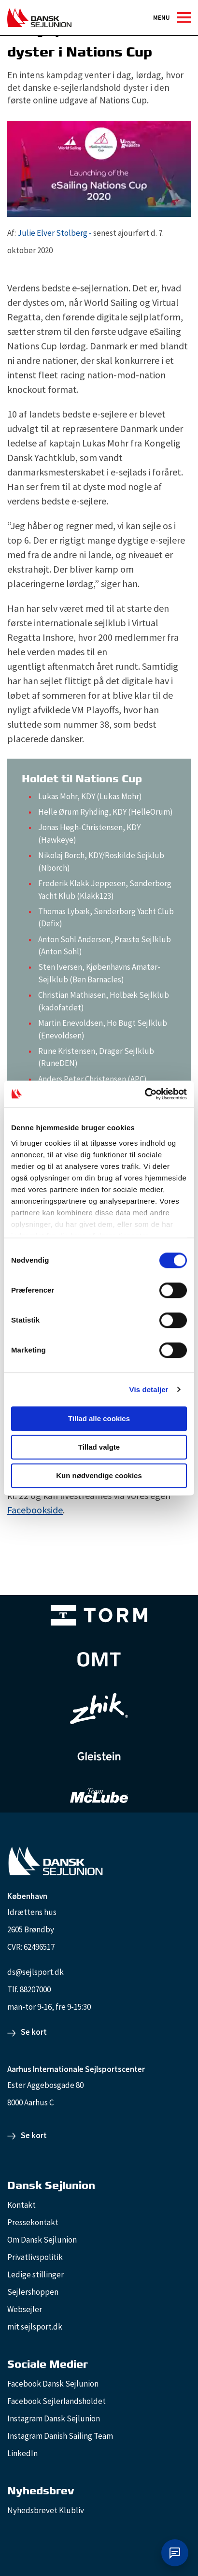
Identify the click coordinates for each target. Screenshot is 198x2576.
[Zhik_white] (99, 1709)
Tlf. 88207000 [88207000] (29, 1989)
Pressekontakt (32, 2222)
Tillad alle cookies (99, 1418)
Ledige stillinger (35, 2274)
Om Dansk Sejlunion (42, 2239)
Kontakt (21, 2205)
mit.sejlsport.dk (34, 2326)
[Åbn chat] (174, 2552)
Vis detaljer (149, 1389)
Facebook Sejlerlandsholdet (56, 2401)
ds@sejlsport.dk (35, 1972)
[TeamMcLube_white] (99, 1796)
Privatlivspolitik (35, 2257)
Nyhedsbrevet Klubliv (45, 2510)
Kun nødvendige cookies (99, 1475)
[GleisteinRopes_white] (99, 1756)
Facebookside (35, 1510)
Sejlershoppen (32, 2292)
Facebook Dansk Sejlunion (53, 2383)
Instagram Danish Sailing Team (60, 2436)
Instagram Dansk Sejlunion (53, 2418)
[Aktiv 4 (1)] (99, 1659)
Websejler (24, 2309)
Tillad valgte (99, 1447)
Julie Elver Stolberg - (54, 233)
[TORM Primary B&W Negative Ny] (99, 1615)
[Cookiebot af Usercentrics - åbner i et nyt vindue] (144, 1094)
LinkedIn (22, 2453)
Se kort (34, 2032)
